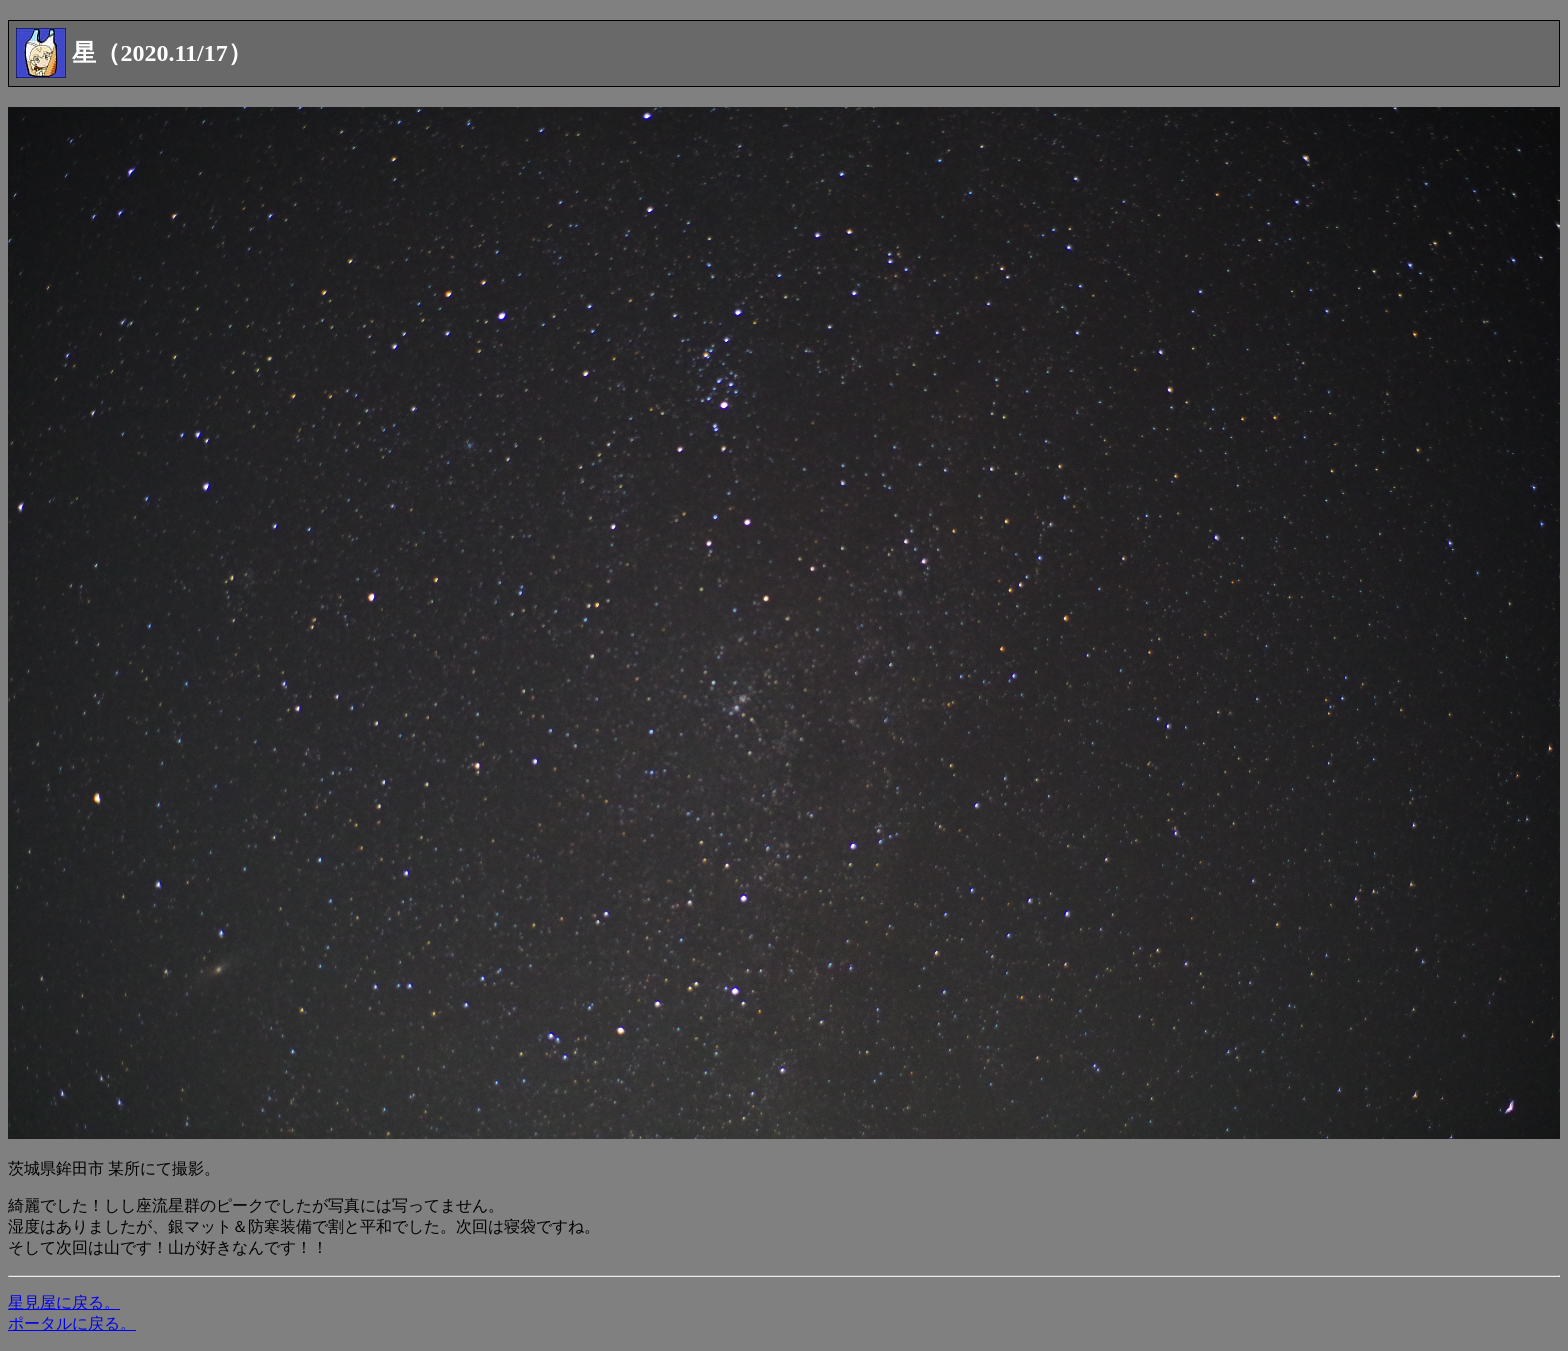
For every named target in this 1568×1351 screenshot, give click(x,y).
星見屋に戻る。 (64, 1302)
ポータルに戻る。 (72, 1323)
